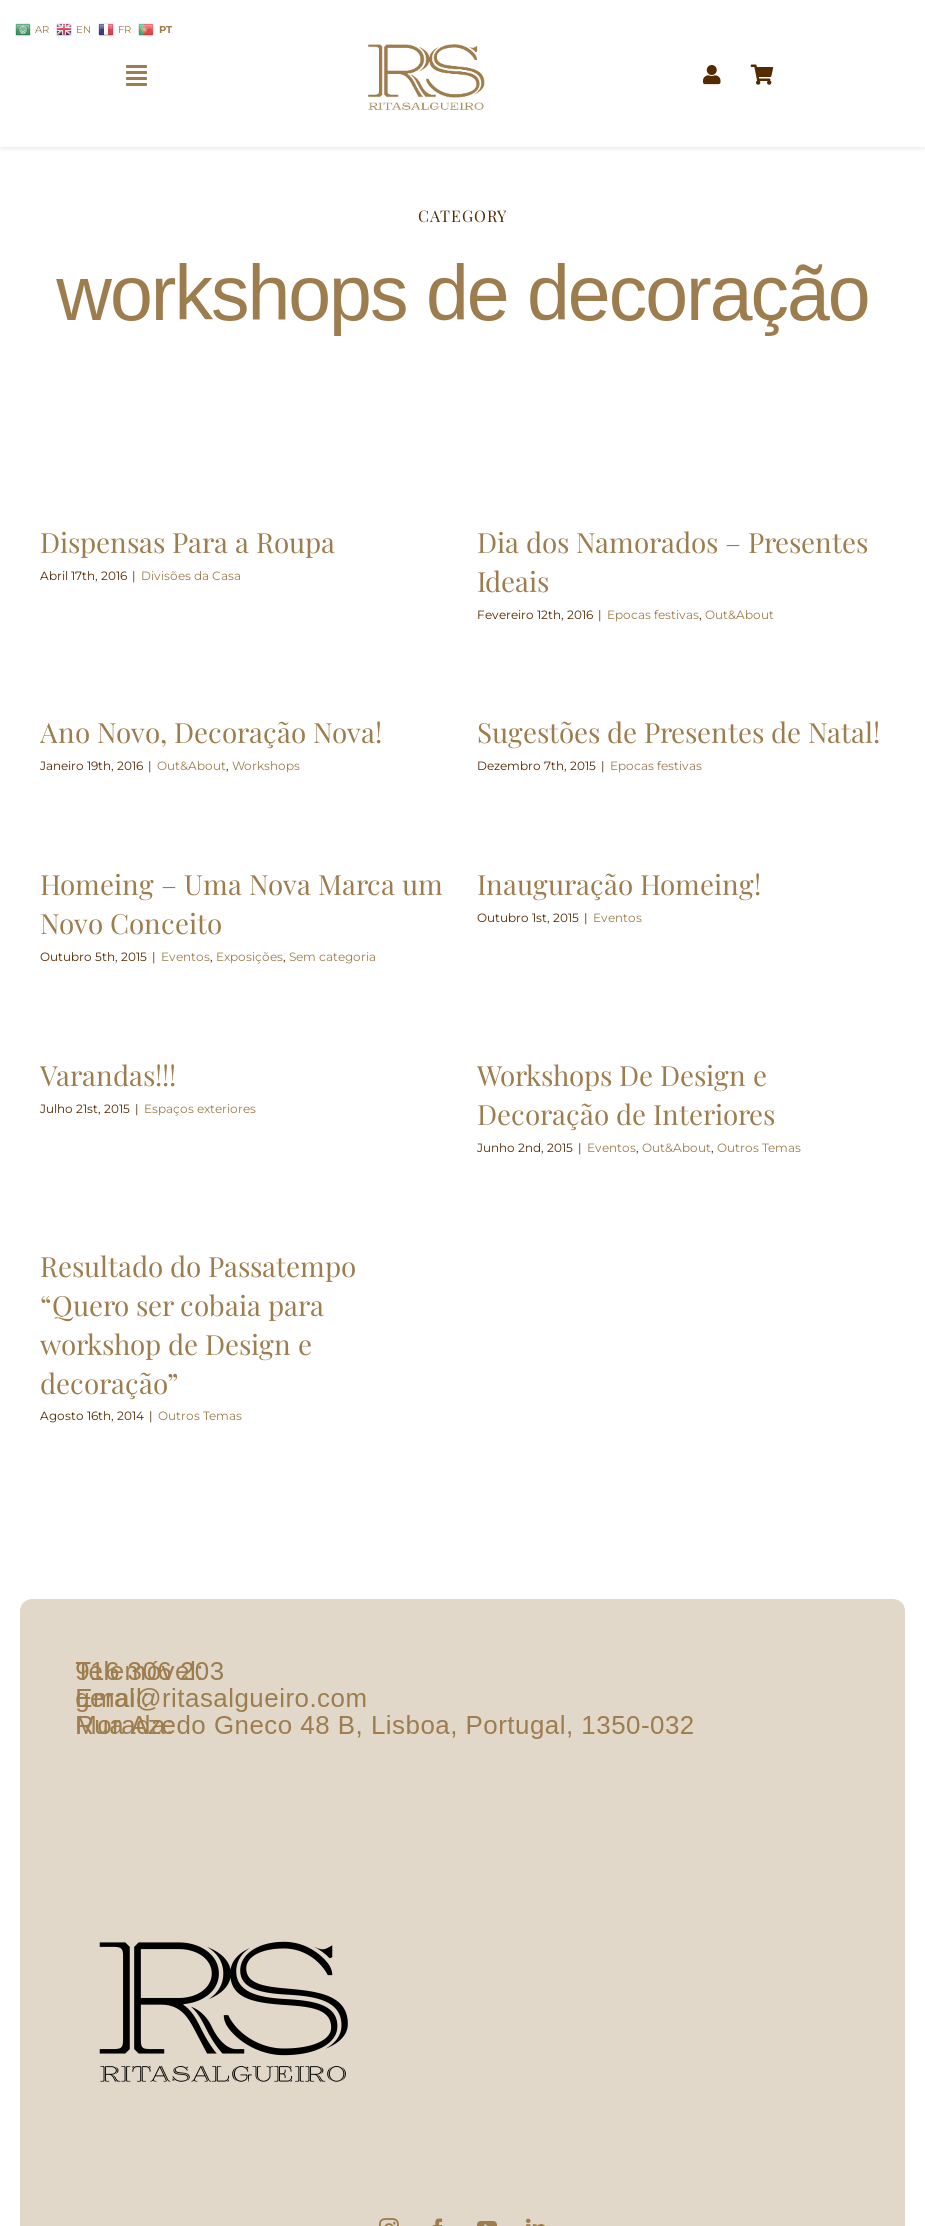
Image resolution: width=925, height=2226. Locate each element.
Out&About (734, 614)
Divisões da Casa (191, 575)
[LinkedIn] (536, 2151)
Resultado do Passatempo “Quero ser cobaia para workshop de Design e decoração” (221, 1314)
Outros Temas (754, 1144)
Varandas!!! (111, 1071)
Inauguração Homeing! (625, 878)
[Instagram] (389, 2151)
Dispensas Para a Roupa (187, 541)
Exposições (261, 951)
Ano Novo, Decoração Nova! (237, 724)
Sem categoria (344, 951)
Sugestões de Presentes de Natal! (661, 732)
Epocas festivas (648, 614)
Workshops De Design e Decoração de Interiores (621, 1091)
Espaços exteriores (200, 1105)
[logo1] (426, 35)
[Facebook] (438, 2151)
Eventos (197, 951)
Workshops (289, 758)
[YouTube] (487, 2151)
